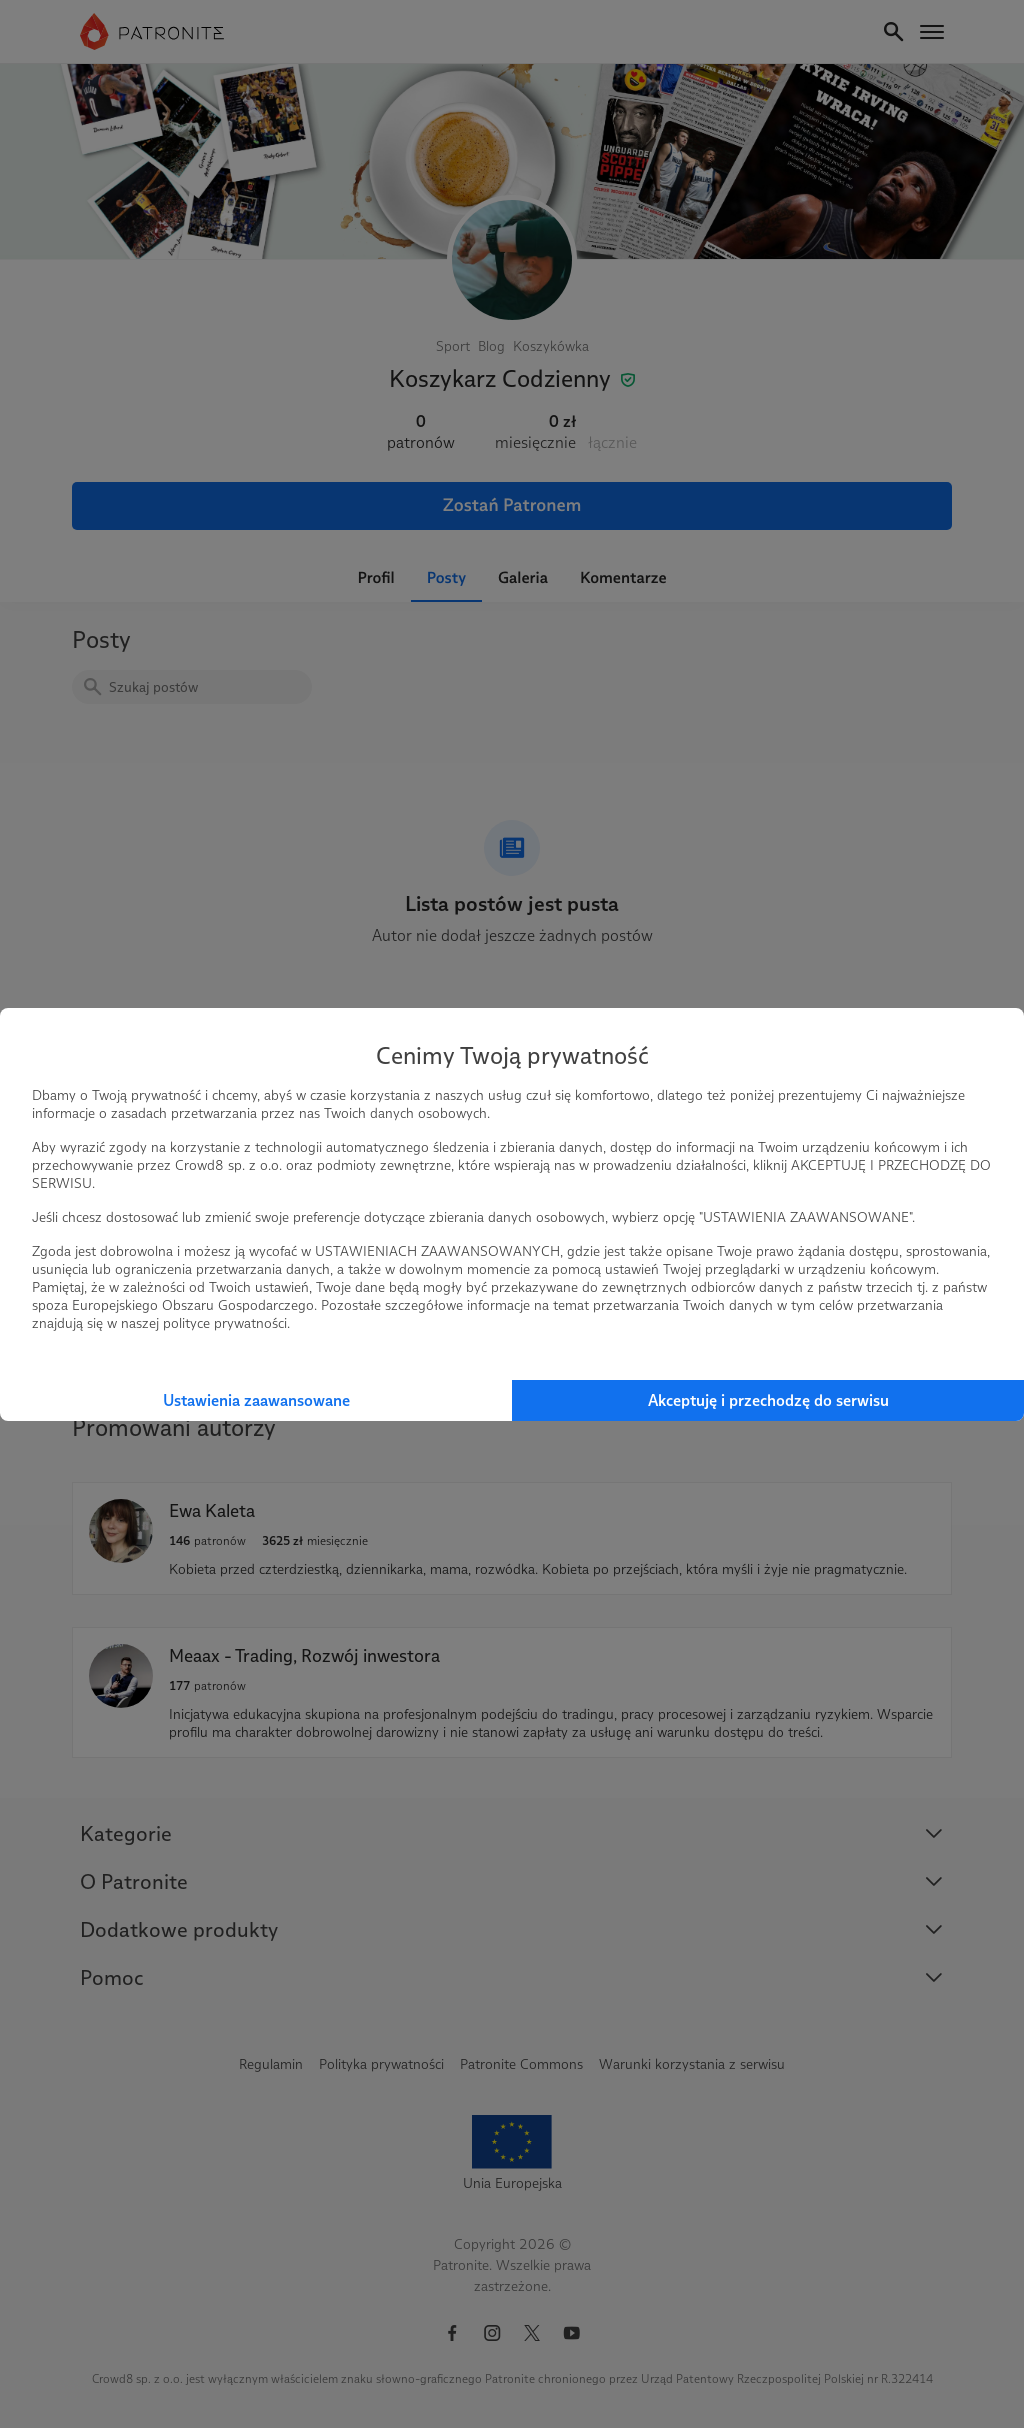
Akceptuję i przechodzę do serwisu (768, 1400)
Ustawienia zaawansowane (256, 1400)
